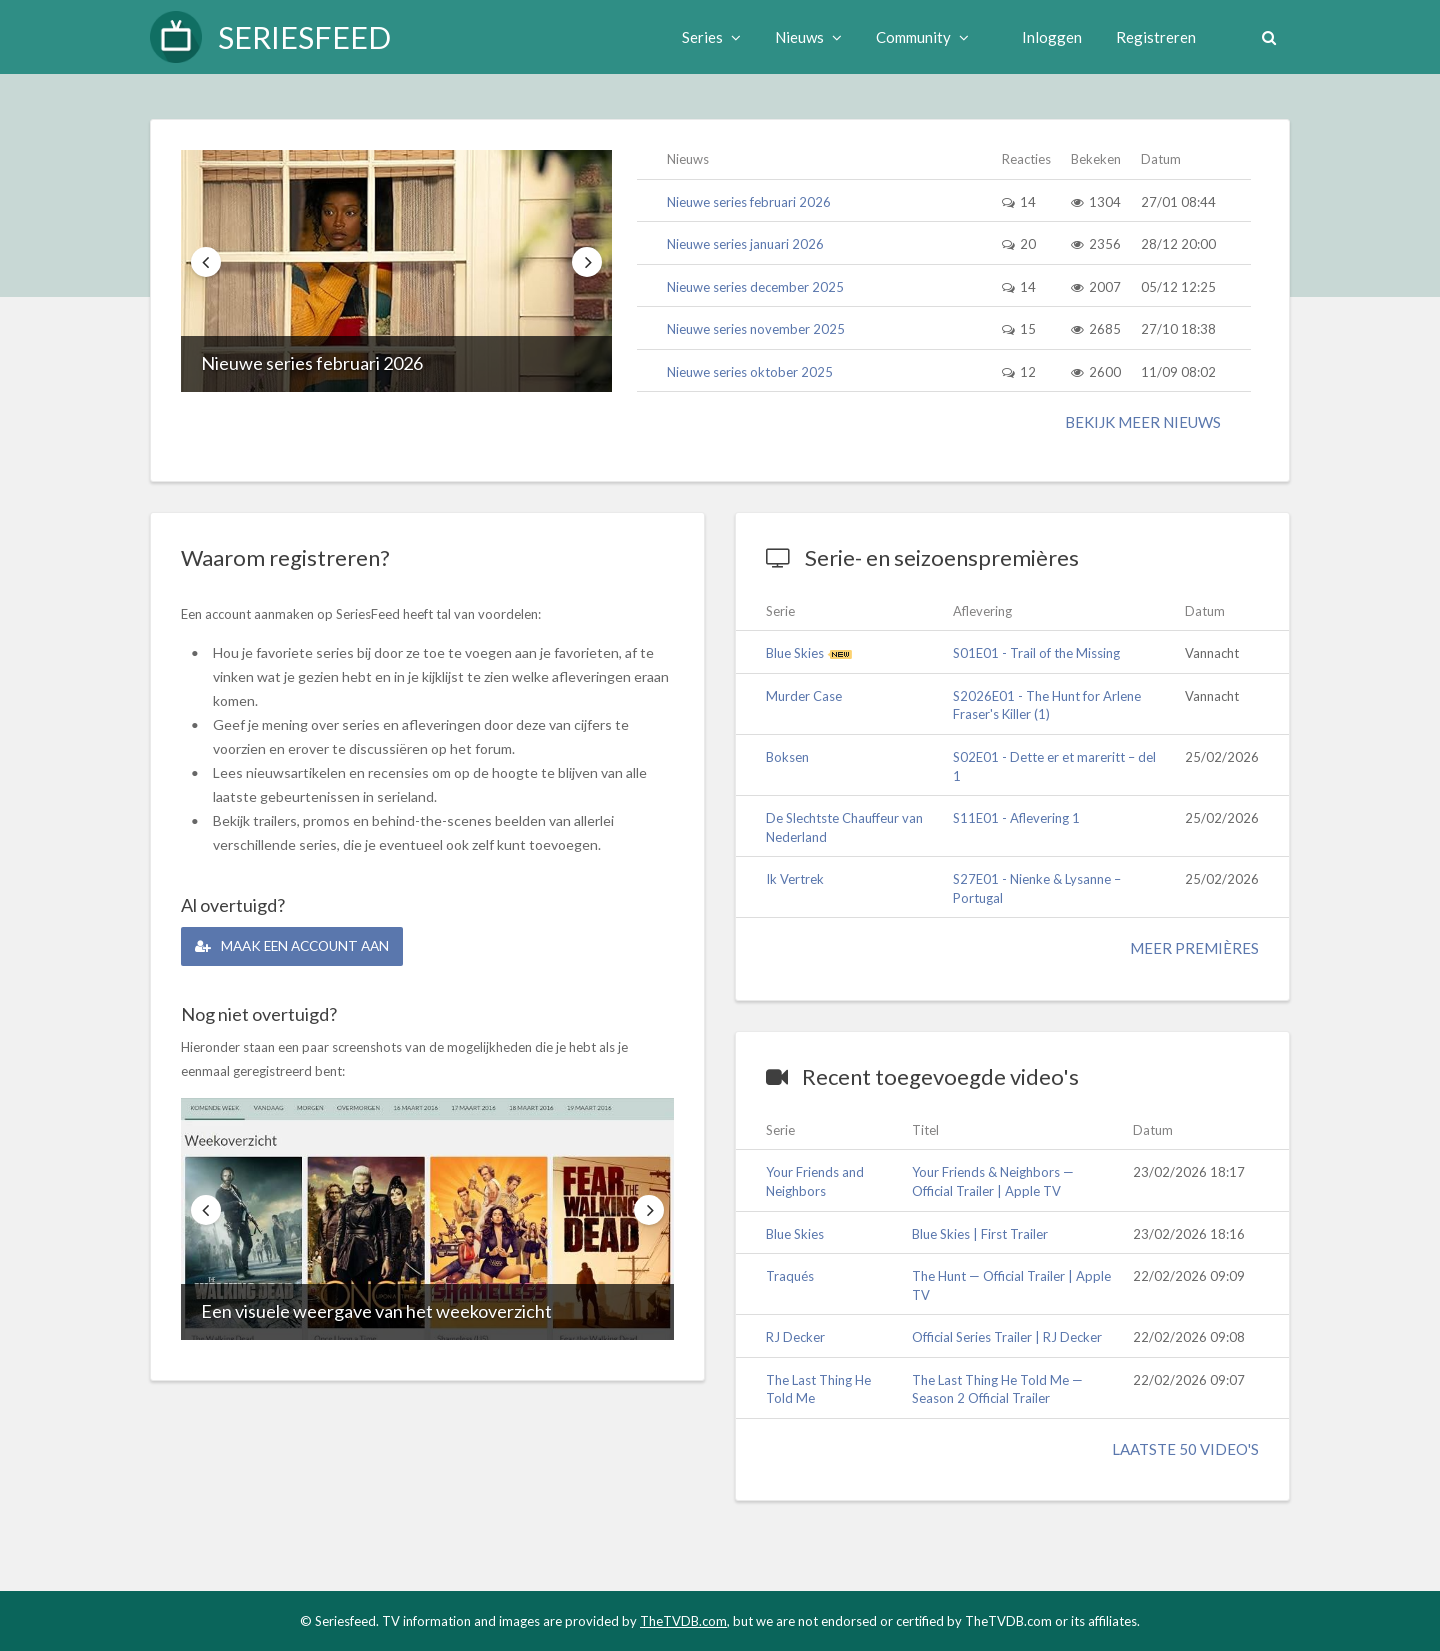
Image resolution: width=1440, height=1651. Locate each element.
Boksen (787, 757)
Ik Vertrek (795, 879)
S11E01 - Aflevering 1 (1016, 818)
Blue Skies (795, 653)
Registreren (1153, 37)
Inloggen (1049, 37)
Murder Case (804, 696)
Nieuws (805, 37)
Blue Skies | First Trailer (980, 1234)
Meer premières (1194, 948)
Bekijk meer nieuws (1143, 422)
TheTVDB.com (683, 1621)
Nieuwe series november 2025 (756, 329)
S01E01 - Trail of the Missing (1036, 653)
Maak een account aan (298, 945)
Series (708, 37)
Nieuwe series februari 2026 (312, 363)
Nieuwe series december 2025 (755, 287)
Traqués (790, 1276)
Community (919, 37)
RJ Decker (795, 1337)
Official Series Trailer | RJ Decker (1007, 1337)
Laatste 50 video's (1185, 1449)
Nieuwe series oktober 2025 (750, 372)
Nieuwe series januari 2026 (745, 244)
